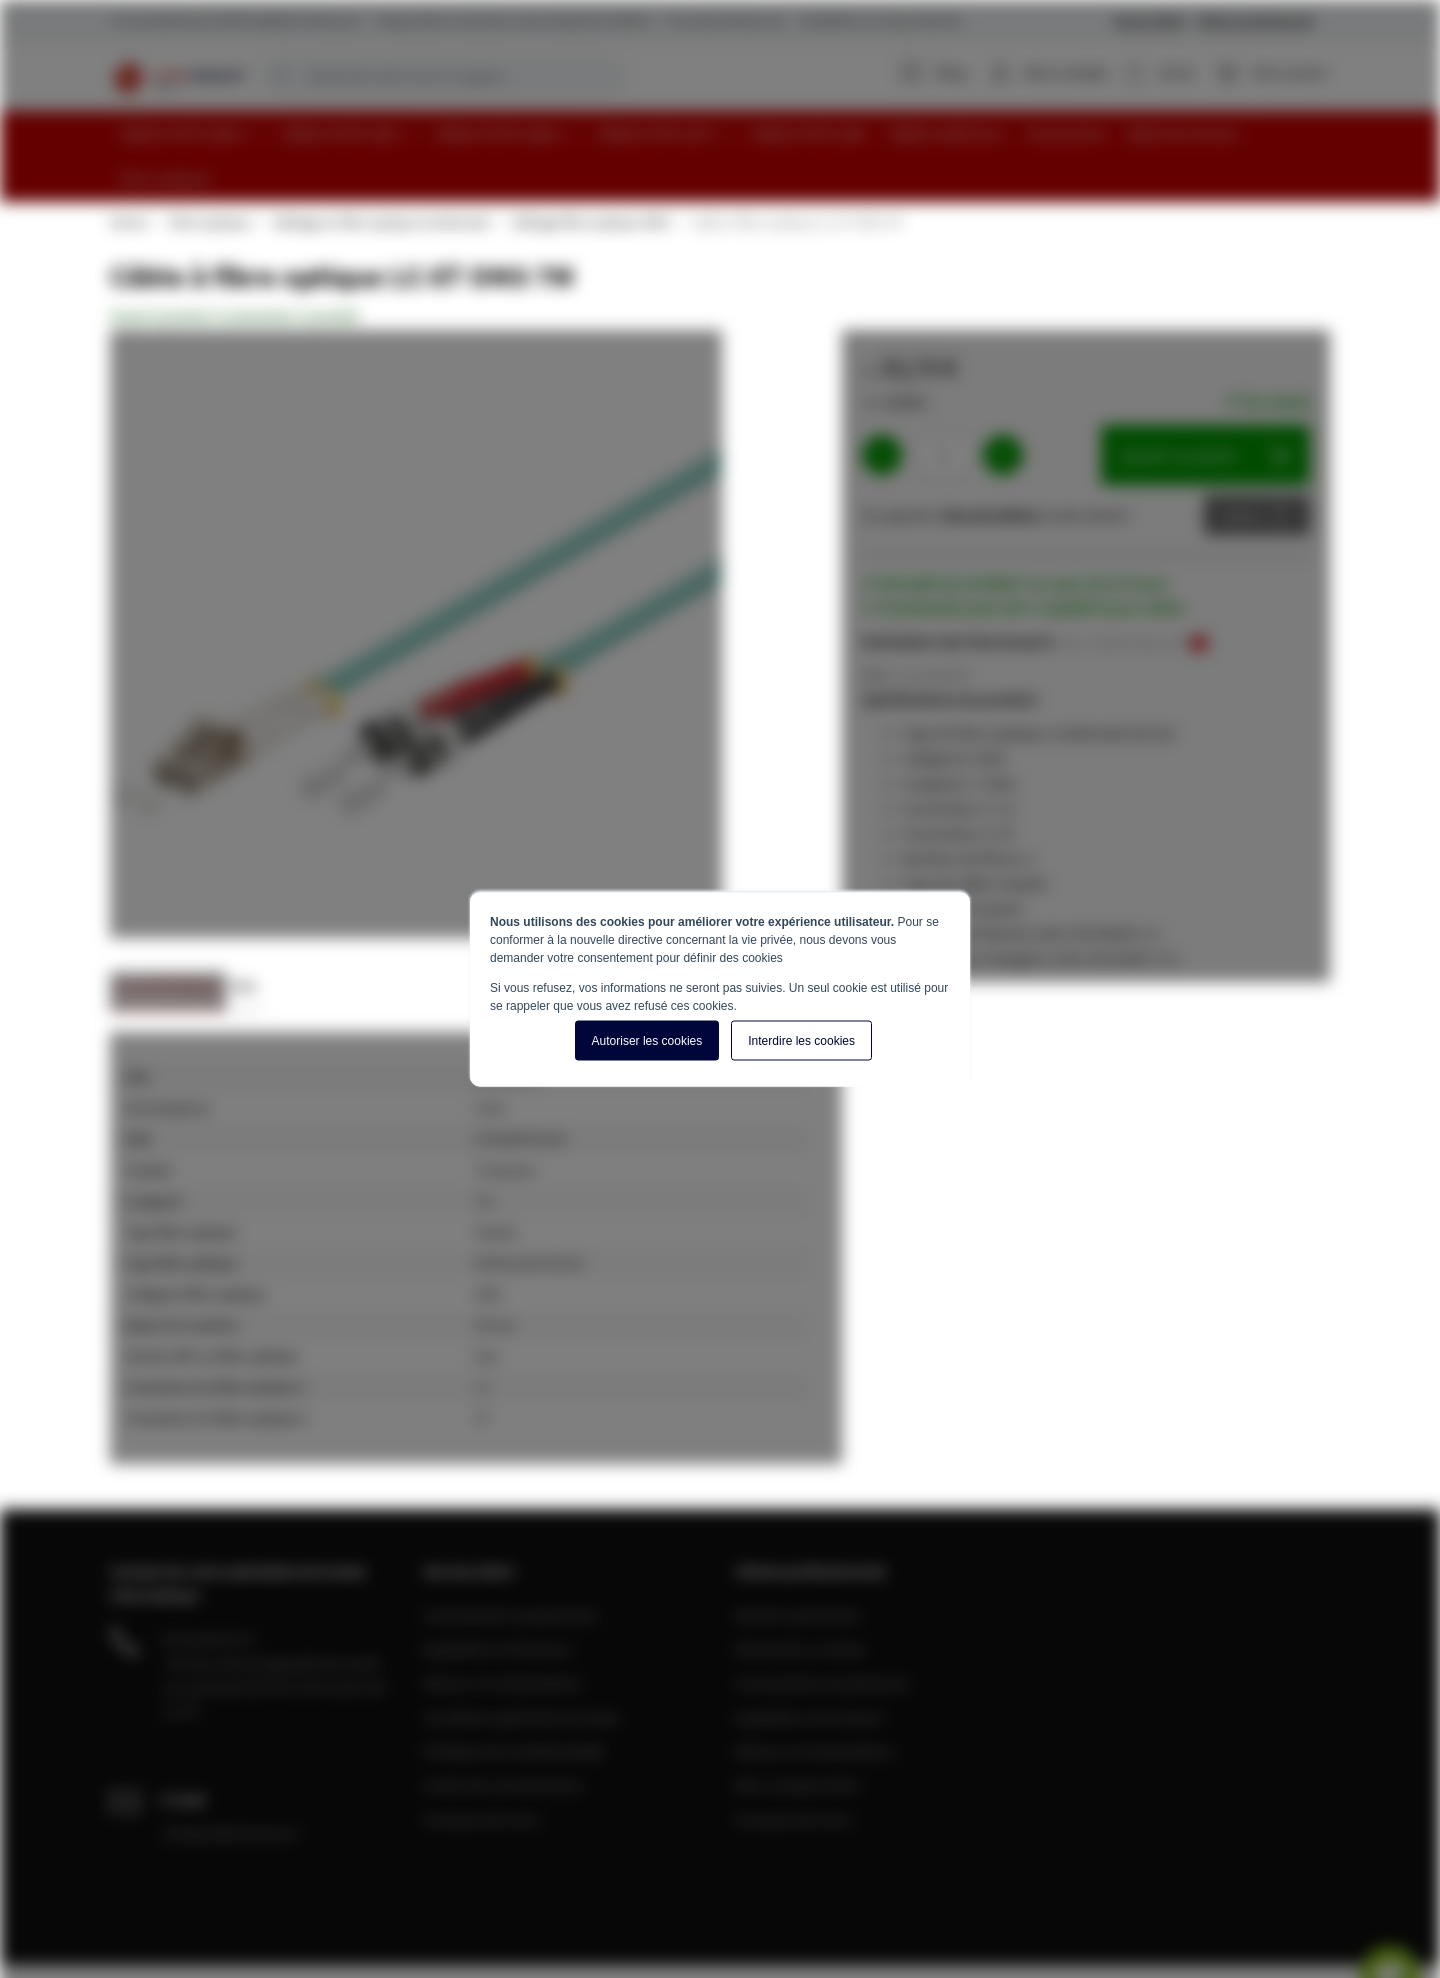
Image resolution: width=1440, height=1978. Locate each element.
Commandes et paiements (510, 1567)
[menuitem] (188, 131)
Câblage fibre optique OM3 (589, 174)
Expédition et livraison (497, 1601)
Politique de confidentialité (514, 1703)
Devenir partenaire (798, 1567)
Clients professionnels (1255, 20)
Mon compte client (797, 1737)
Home (128, 174)
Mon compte (1070, 72)
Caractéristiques (168, 938)
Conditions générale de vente (521, 1669)
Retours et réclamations (503, 1635)
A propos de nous (482, 1771)
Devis (1242, 467)
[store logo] (176, 75)
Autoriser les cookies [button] (647, 1041)
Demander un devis (800, 1601)
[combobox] (443, 76)
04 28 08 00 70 (208, 1591)
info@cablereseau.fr (231, 1785)
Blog (937, 72)
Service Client (1150, 20)
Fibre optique (209, 174)
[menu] (727, 131)
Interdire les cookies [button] (801, 1041)
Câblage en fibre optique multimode (380, 174)
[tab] (168, 944)
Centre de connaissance (503, 1737)
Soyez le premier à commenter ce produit (234, 268)
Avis (243, 938)
